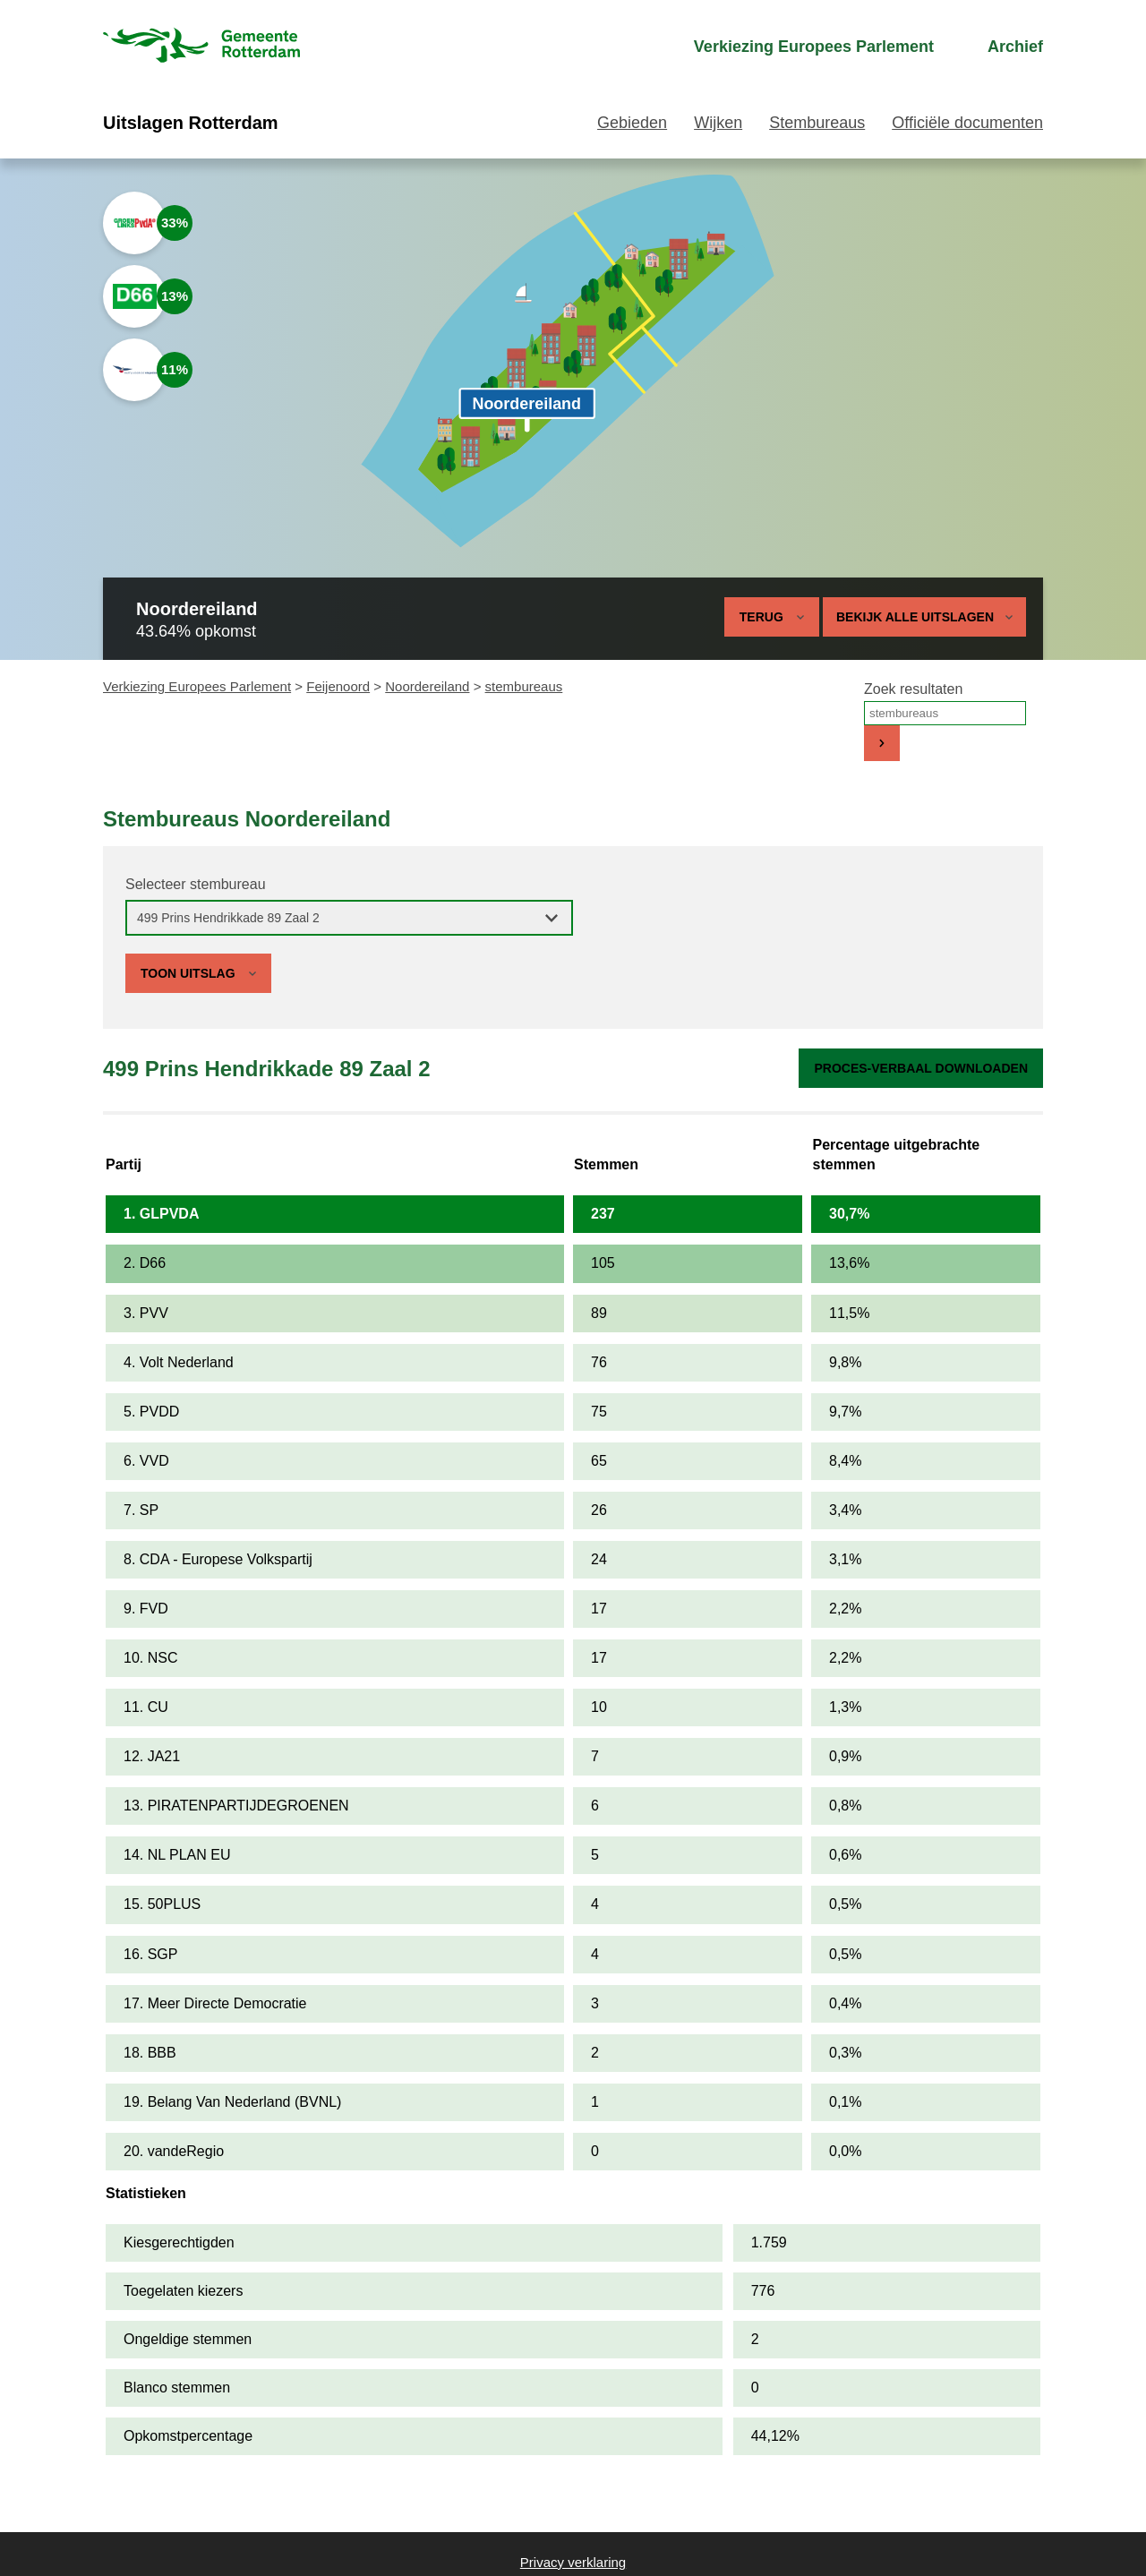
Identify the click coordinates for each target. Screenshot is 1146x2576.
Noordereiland (427, 686)
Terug (761, 617)
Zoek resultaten (913, 689)
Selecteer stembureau (195, 884)
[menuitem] (798, 47)
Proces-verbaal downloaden (921, 1068)
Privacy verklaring (573, 2562)
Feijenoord (338, 686)
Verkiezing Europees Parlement (197, 686)
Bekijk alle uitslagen (924, 617)
